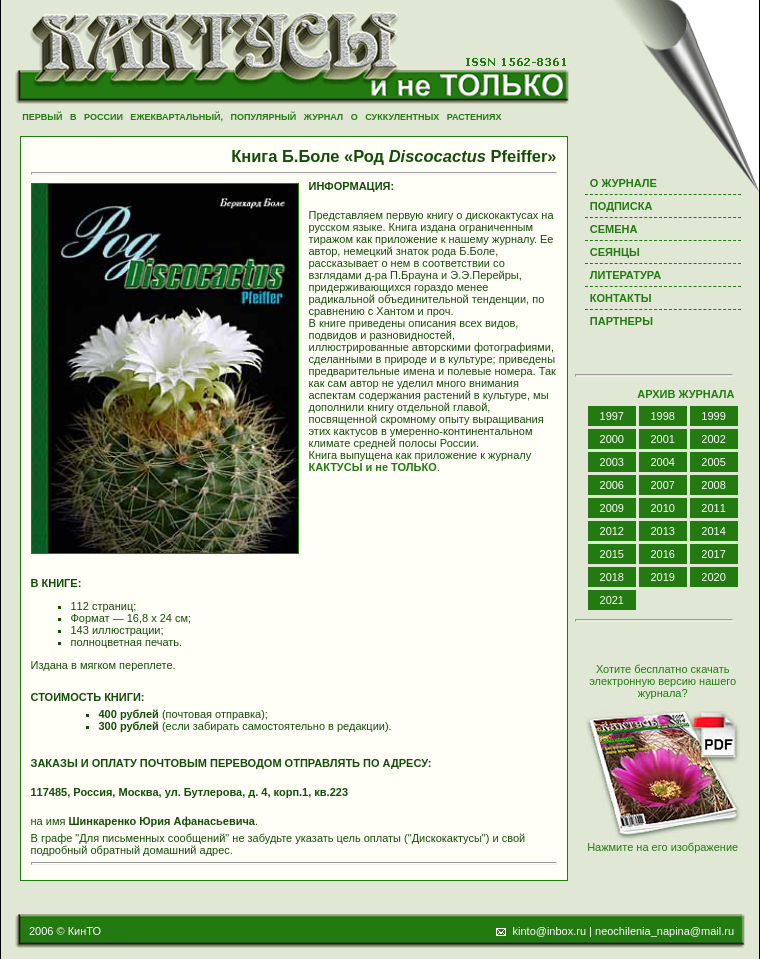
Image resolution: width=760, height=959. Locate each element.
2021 (612, 600)
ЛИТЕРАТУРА (625, 275)
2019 (662, 577)
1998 (662, 416)
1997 (612, 416)
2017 (713, 554)
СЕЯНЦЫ (615, 252)
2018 (612, 577)
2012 (612, 531)
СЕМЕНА (614, 229)
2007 (662, 485)
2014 (713, 531)
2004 (662, 462)
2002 (713, 439)
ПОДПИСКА (621, 206)
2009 (612, 508)
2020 (713, 577)
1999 (713, 416)
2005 (713, 462)
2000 (612, 439)
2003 (612, 462)
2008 (713, 485)
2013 (662, 531)
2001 (662, 439)
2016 (662, 554)
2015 (612, 554)
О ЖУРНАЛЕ (623, 183)
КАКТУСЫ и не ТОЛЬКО (373, 467)
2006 (612, 485)
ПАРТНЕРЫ (621, 321)
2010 (662, 508)
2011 (713, 508)
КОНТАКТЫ (621, 298)
